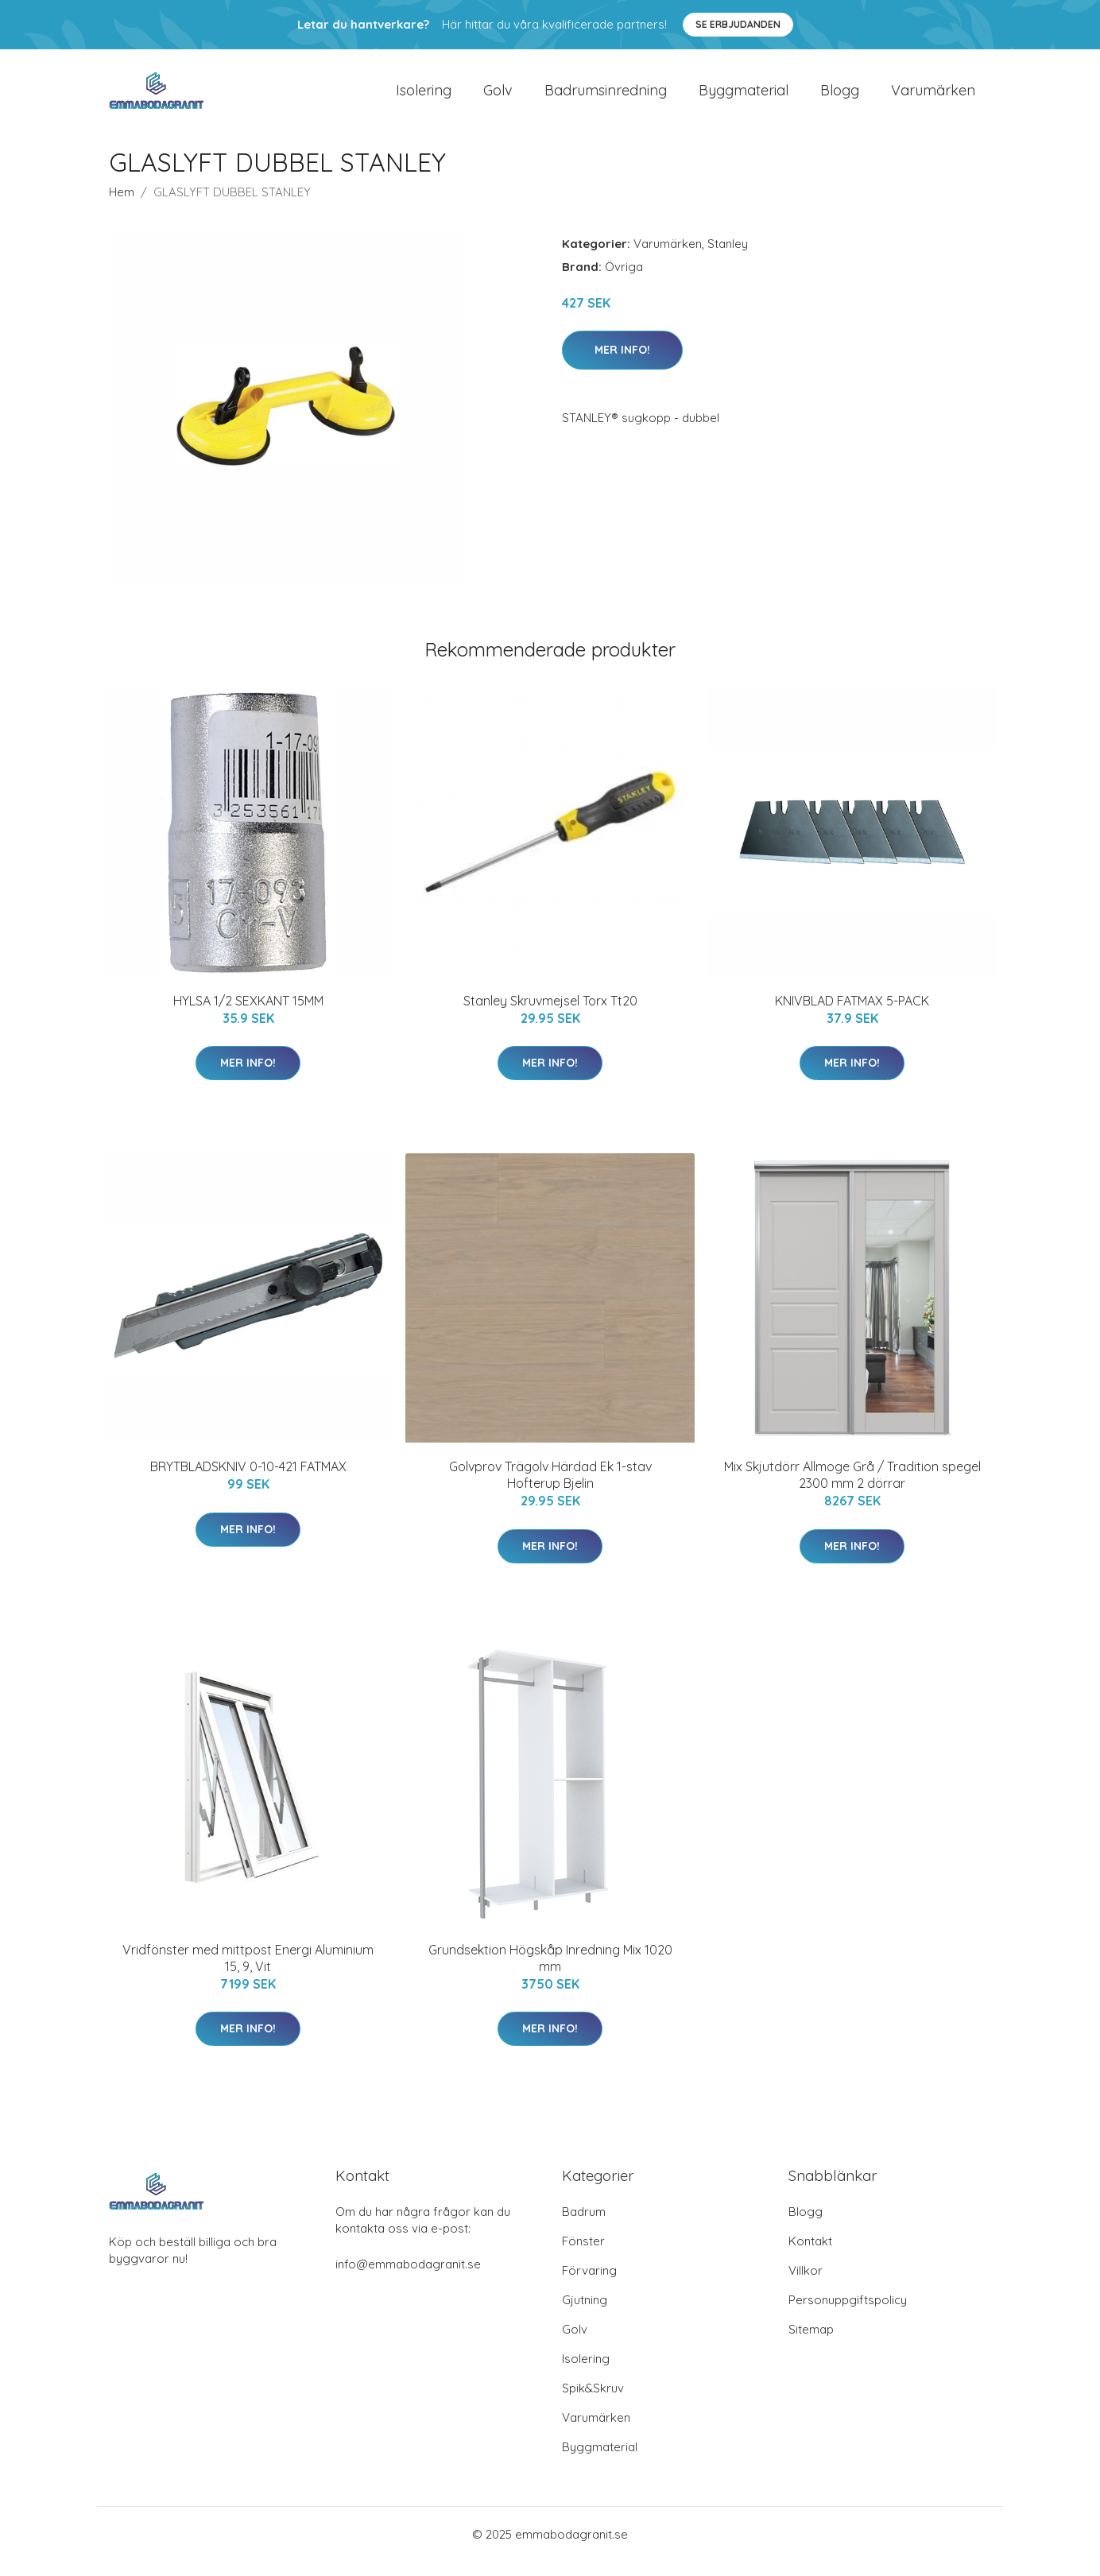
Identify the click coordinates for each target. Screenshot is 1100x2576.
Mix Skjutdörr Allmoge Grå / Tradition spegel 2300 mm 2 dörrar (852, 1488)
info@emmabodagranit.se (408, 2278)
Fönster (583, 2255)
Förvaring (589, 2284)
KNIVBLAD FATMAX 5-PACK (852, 1014)
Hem (121, 205)
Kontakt (810, 2255)
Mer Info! (622, 363)
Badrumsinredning (605, 96)
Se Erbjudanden (737, 24)
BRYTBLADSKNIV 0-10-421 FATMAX (248, 1480)
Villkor (805, 2284)
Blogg (839, 96)
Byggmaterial (743, 96)
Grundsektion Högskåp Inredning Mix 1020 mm (550, 1971)
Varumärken (933, 96)
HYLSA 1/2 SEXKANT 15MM (248, 1014)
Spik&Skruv (593, 2402)
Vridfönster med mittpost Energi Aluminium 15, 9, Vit (248, 1971)
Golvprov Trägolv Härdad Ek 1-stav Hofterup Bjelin (550, 1488)
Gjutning (584, 2314)
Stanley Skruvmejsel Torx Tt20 (550, 1014)
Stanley (727, 257)
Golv (498, 96)
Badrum (584, 2225)
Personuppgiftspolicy (847, 2314)
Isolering (423, 96)
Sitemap (811, 2343)
